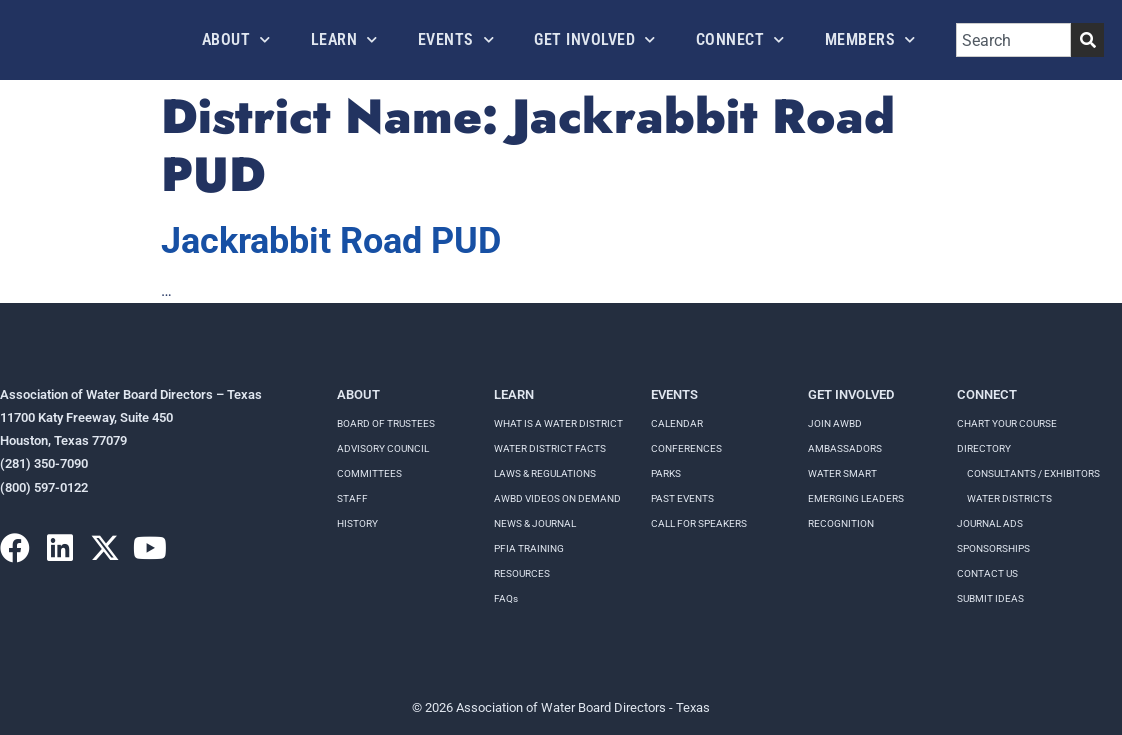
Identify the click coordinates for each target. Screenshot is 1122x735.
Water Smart (842, 473)
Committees (369, 473)
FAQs (506, 598)
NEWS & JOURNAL (535, 523)
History (357, 523)
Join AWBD (835, 423)
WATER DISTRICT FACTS (550, 448)
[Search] (1087, 40)
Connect (740, 39)
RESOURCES (522, 573)
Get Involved (595, 39)
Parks (666, 473)
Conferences (686, 448)
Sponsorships (993, 548)
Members (870, 39)
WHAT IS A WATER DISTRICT (558, 423)
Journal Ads (990, 523)
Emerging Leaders (856, 498)
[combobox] (1013, 40)
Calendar (677, 423)
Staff (352, 498)
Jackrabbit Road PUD (331, 241)
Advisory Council (383, 448)
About (236, 39)
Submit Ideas (990, 598)
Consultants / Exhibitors (1033, 473)
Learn (344, 39)
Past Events (682, 498)
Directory (984, 448)
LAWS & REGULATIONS (545, 473)
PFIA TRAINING (529, 548)
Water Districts (1009, 498)
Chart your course (1007, 423)
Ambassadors (845, 448)
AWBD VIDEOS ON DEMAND (557, 498)
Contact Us (987, 573)
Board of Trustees (386, 423)
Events (456, 39)
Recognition (841, 523)
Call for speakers (699, 523)
